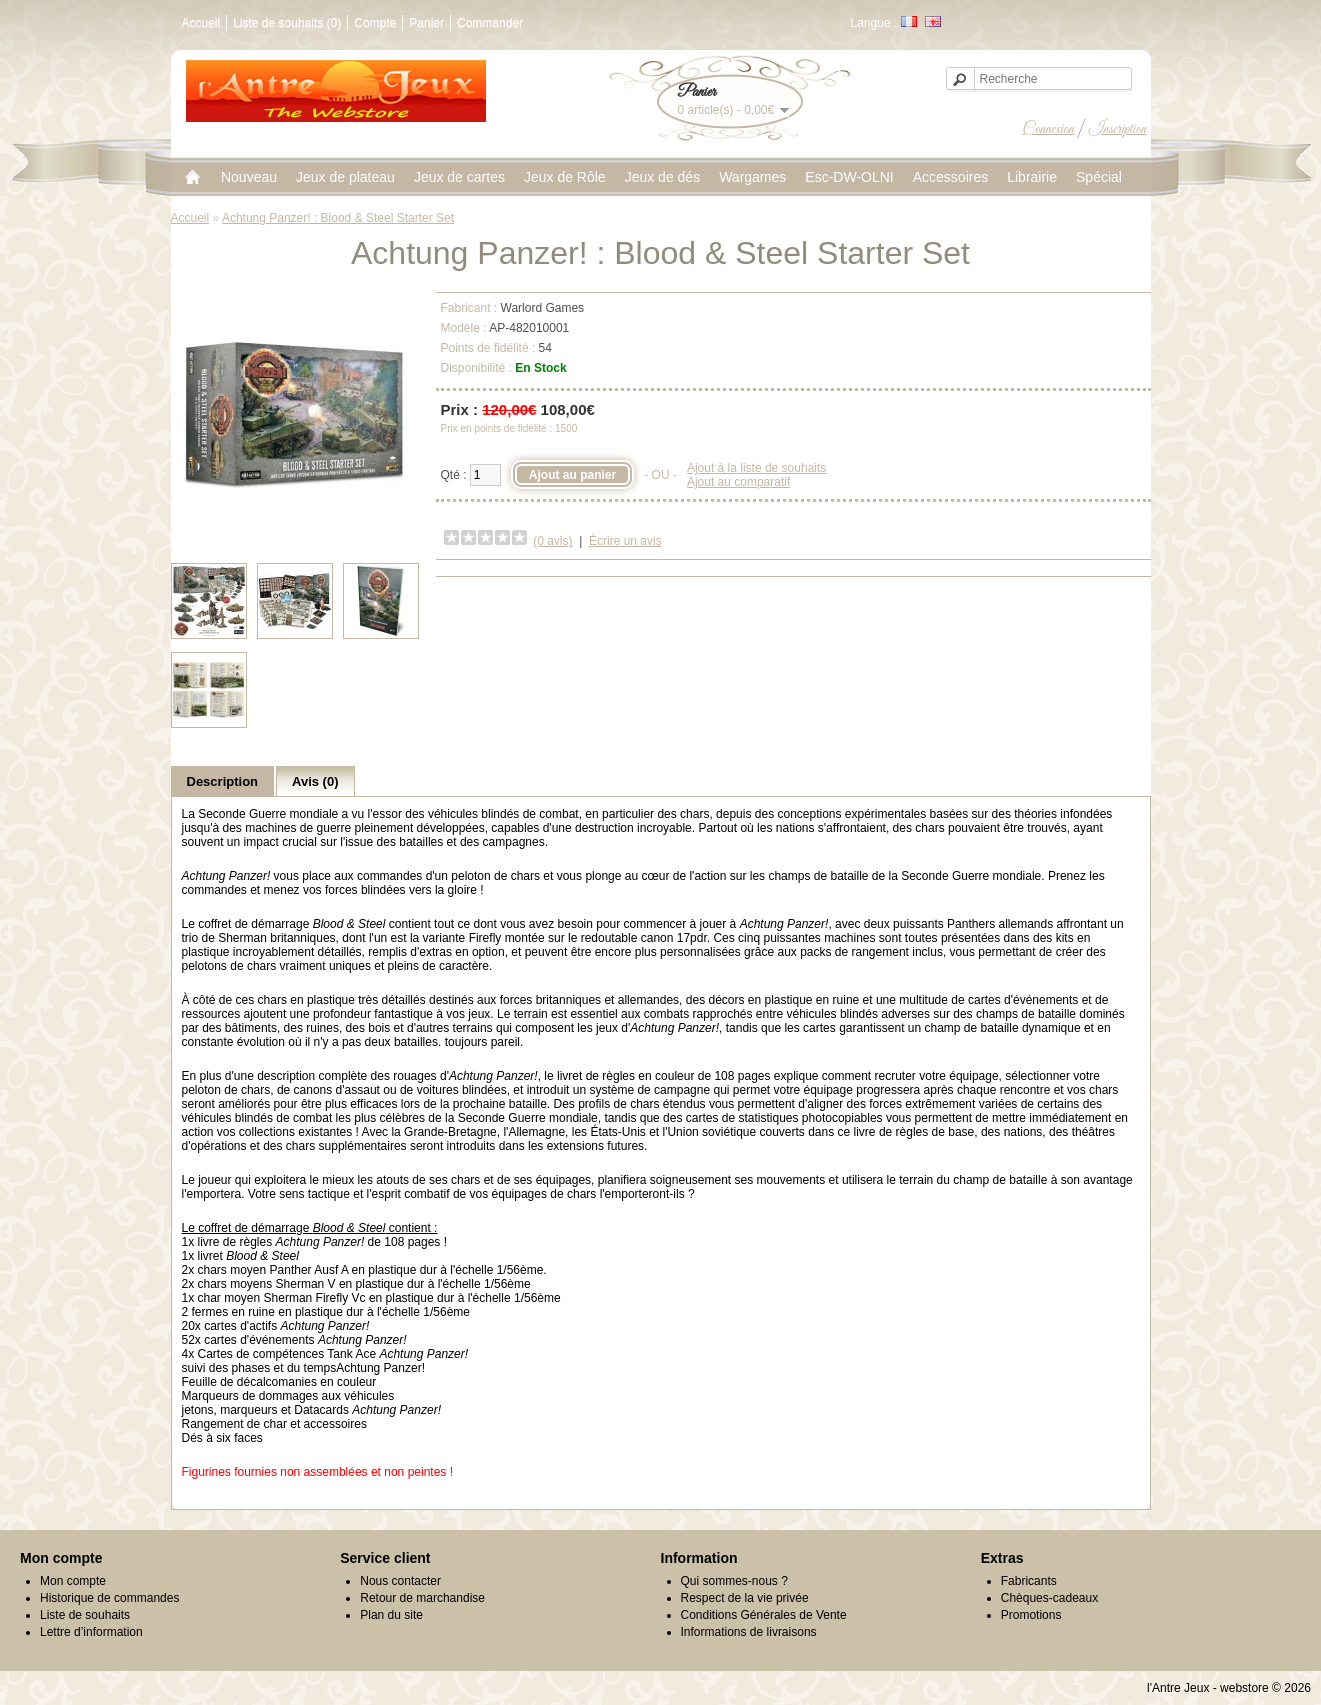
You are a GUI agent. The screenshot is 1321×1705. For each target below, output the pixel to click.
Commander (490, 23)
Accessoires (950, 177)
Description (223, 781)
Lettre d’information (91, 1632)
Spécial (1099, 177)
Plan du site (391, 1615)
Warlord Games (543, 308)
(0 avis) (552, 541)
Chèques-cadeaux (1049, 1598)
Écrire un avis (625, 541)
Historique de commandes (109, 1598)
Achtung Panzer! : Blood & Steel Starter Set (338, 218)
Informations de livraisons (749, 1632)
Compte (375, 23)
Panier (426, 23)
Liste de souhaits (85, 1615)
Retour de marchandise (422, 1598)
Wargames (752, 177)
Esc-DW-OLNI (849, 177)
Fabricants (1029, 1581)
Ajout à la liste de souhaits (756, 468)
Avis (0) (315, 781)
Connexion (1049, 129)
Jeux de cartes (459, 177)
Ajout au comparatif (738, 482)
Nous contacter (400, 1581)
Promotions (1031, 1615)
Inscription (1118, 129)
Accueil (201, 23)
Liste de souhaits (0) (287, 23)
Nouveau (249, 177)
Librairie (1032, 177)
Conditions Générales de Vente (764, 1615)
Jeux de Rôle (565, 177)
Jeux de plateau (345, 177)
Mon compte (73, 1581)
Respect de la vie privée (745, 1598)
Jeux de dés (663, 177)
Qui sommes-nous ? (734, 1581)
